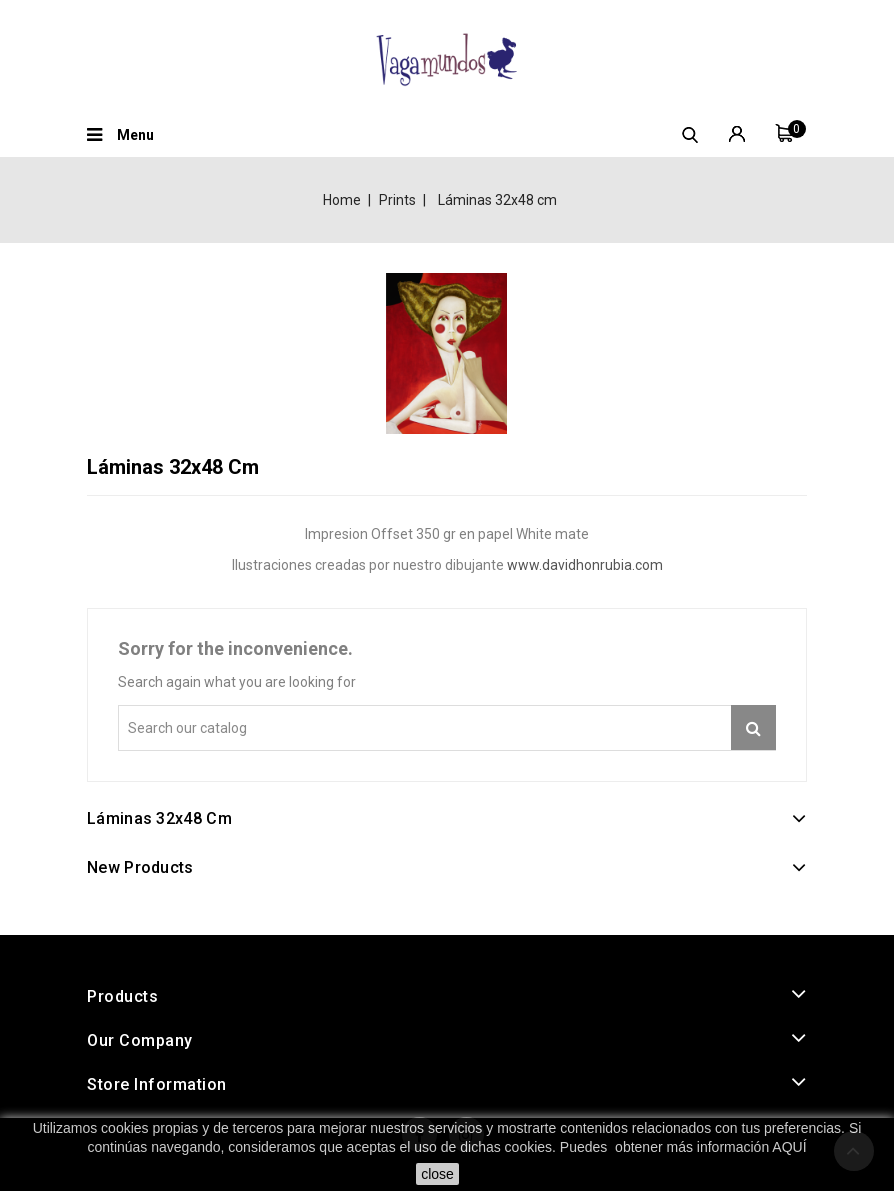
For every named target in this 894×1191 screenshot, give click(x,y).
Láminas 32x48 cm (159, 818)
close (437, 1174)
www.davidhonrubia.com (585, 565)
